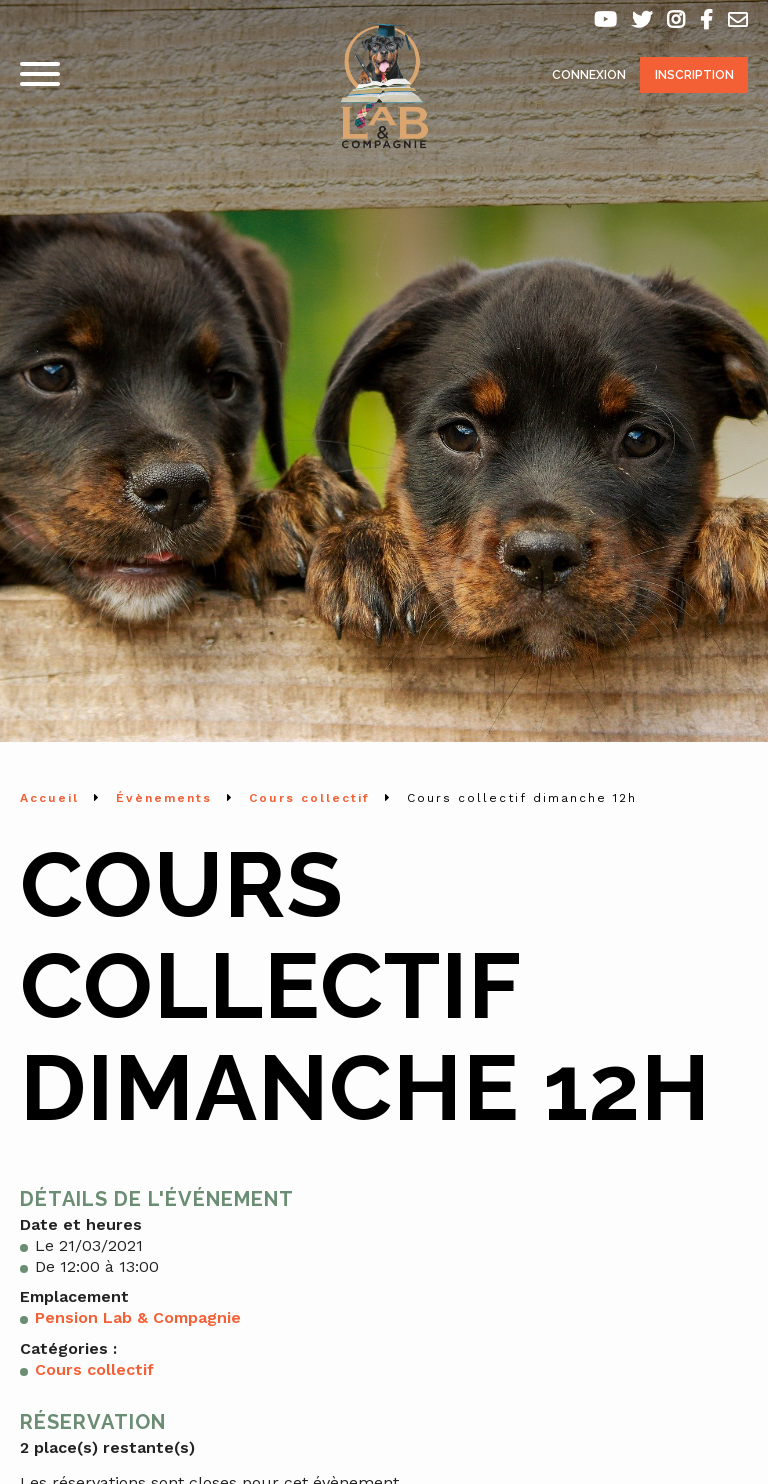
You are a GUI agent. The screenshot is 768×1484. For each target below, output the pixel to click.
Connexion (589, 75)
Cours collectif (94, 1369)
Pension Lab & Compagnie (138, 1317)
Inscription (694, 75)
